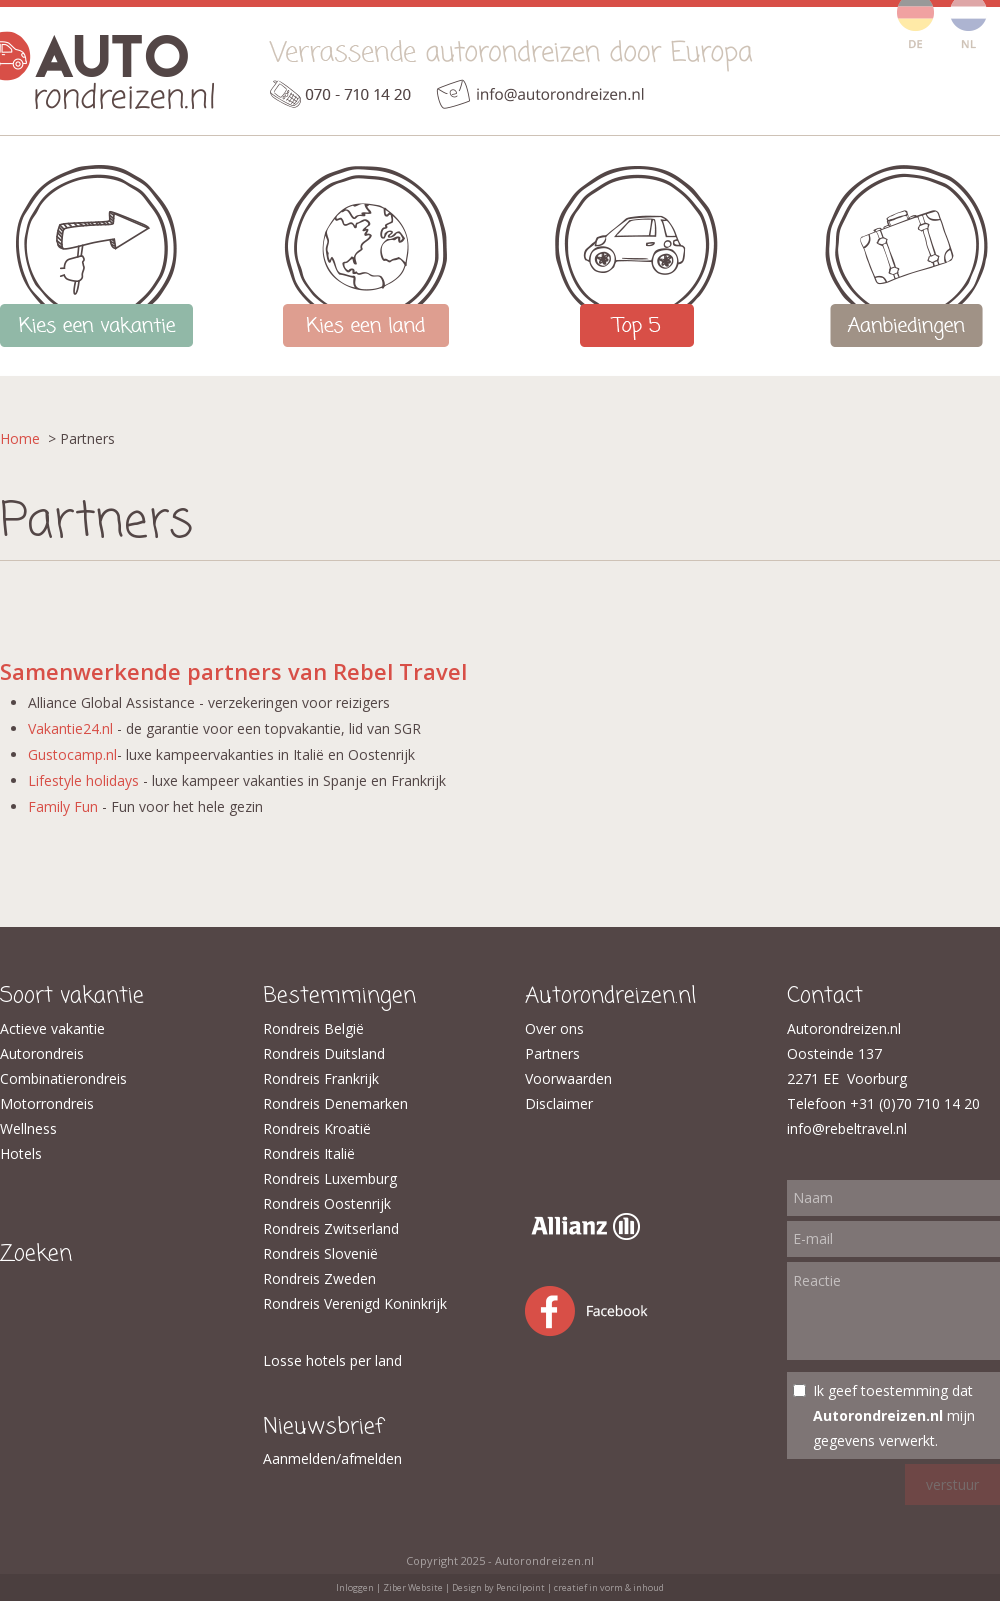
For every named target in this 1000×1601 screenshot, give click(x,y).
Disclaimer (559, 1103)
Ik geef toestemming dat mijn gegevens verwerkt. (894, 1415)
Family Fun (63, 806)
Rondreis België (313, 1028)
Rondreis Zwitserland (331, 1228)
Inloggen (355, 1587)
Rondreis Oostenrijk (327, 1203)
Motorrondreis (47, 1103)
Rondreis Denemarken (335, 1103)
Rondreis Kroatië (317, 1128)
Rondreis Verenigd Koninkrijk (355, 1303)
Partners (552, 1053)
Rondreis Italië (309, 1153)
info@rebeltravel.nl (847, 1128)
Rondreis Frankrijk (321, 1078)
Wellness (28, 1128)
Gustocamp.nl (72, 754)
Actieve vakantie (52, 1028)
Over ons (554, 1028)
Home (20, 438)
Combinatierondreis (63, 1078)
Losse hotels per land (332, 1360)
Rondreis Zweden (319, 1278)
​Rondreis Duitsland (324, 1053)
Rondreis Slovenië (320, 1253)
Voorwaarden (568, 1078)
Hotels (21, 1153)
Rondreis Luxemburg (330, 1178)
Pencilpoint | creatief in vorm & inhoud (580, 1587)
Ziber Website (413, 1587)
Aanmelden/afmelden (332, 1458)
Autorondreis (42, 1053)
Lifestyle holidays (83, 780)
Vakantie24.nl (70, 728)
